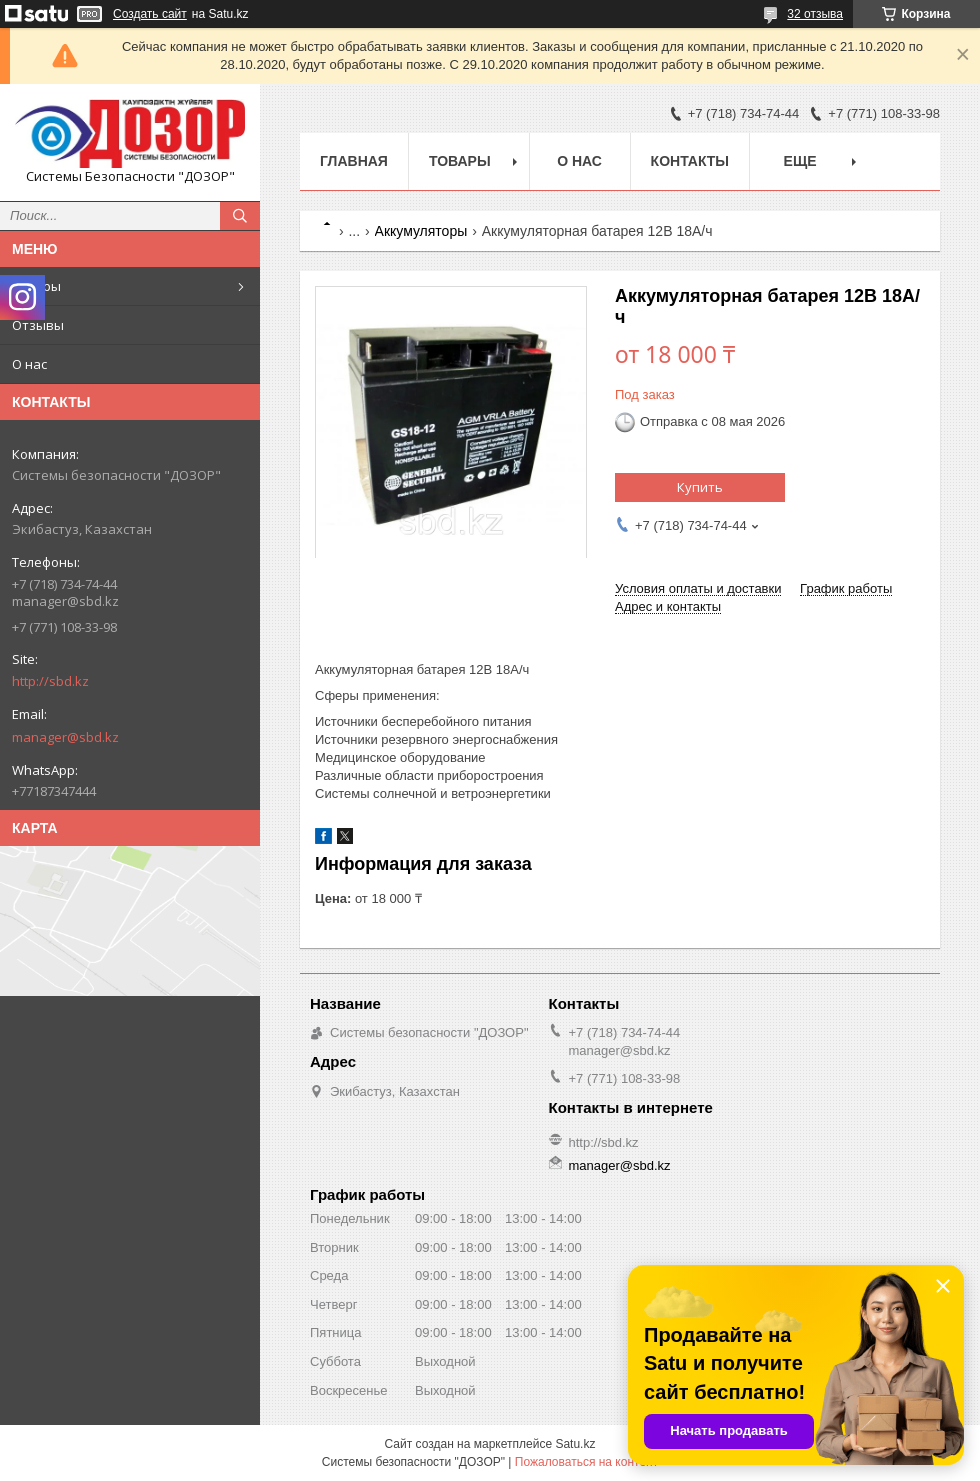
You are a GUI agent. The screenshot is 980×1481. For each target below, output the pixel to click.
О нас (29, 364)
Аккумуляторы (421, 231)
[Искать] (240, 216)
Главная (354, 161)
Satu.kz (575, 1444)
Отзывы (38, 325)
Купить (700, 487)
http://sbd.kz (50, 681)
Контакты (690, 161)
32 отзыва (815, 14)
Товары (36, 286)
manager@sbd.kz (65, 737)
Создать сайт (150, 14)
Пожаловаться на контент (586, 1462)
